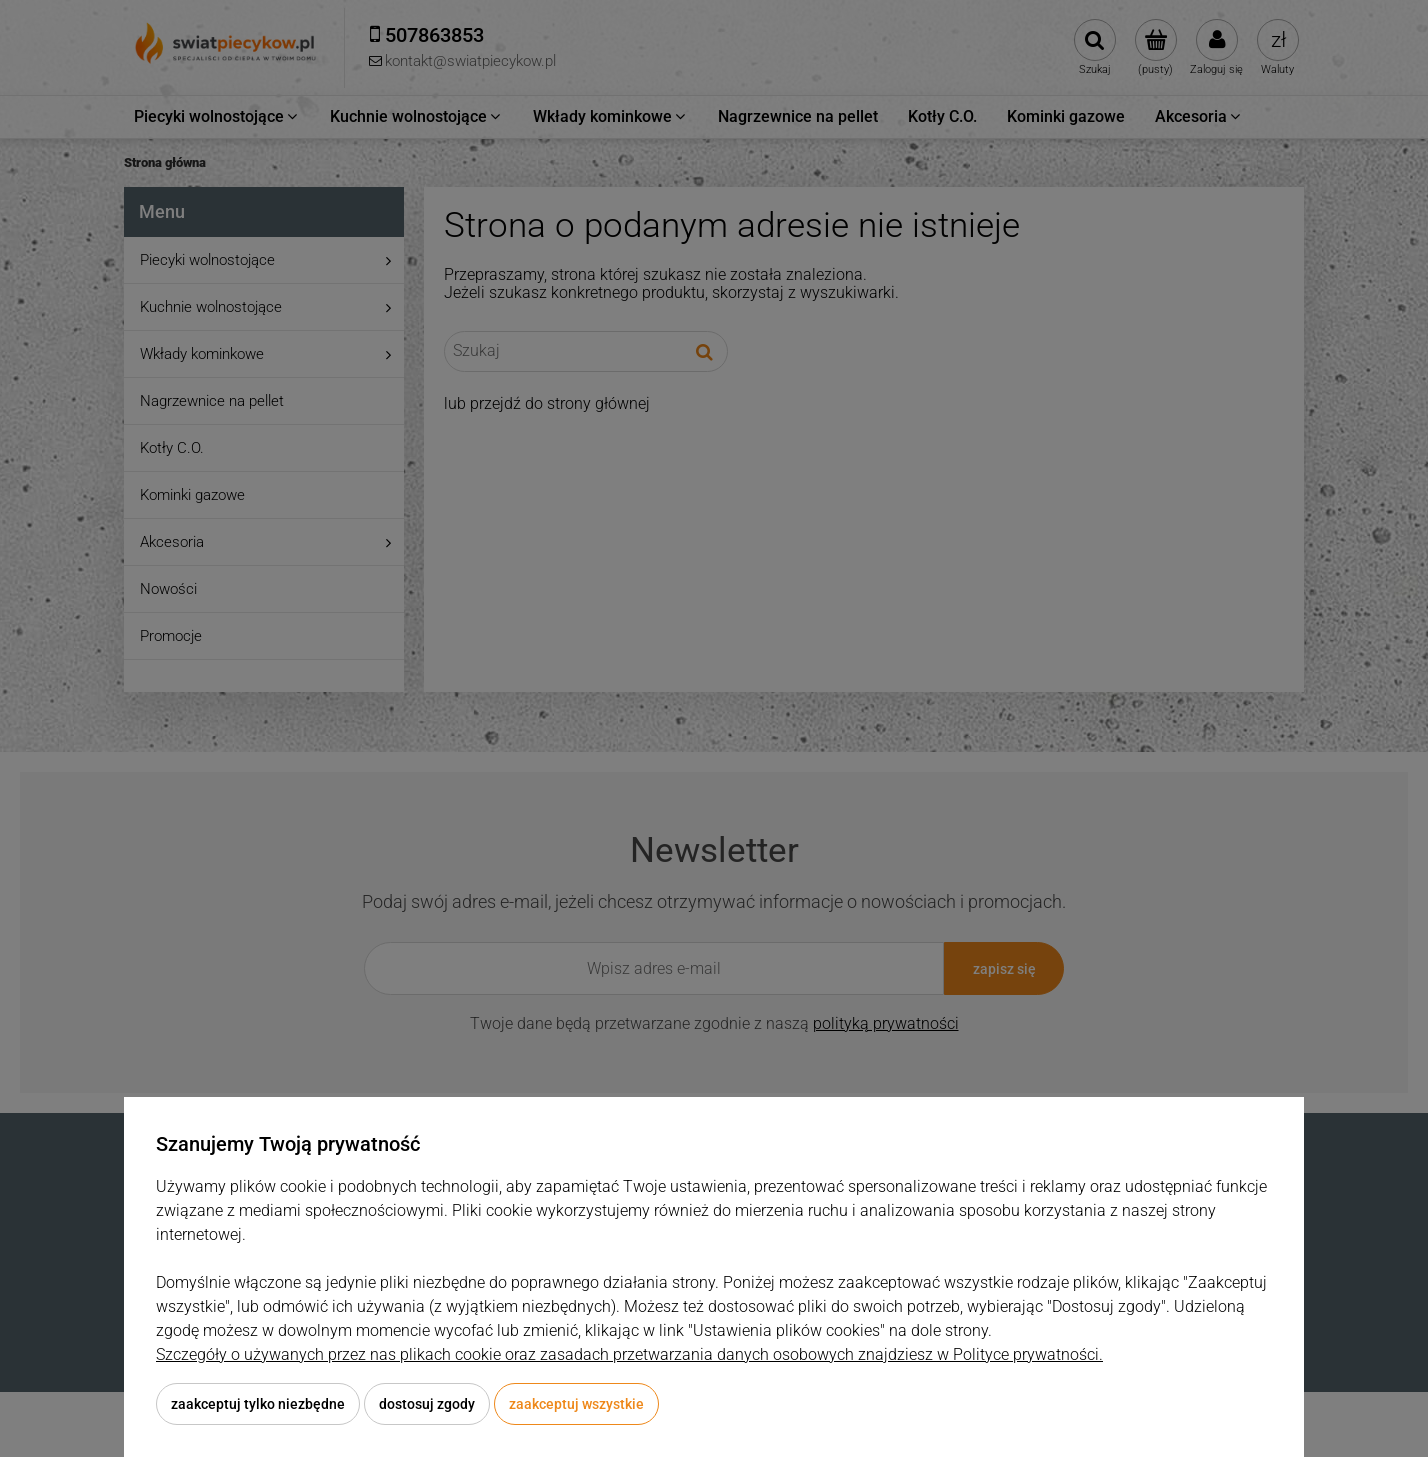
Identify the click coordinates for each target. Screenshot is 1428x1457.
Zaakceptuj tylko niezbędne (258, 1404)
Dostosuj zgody (427, 1404)
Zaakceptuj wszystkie (576, 1404)
